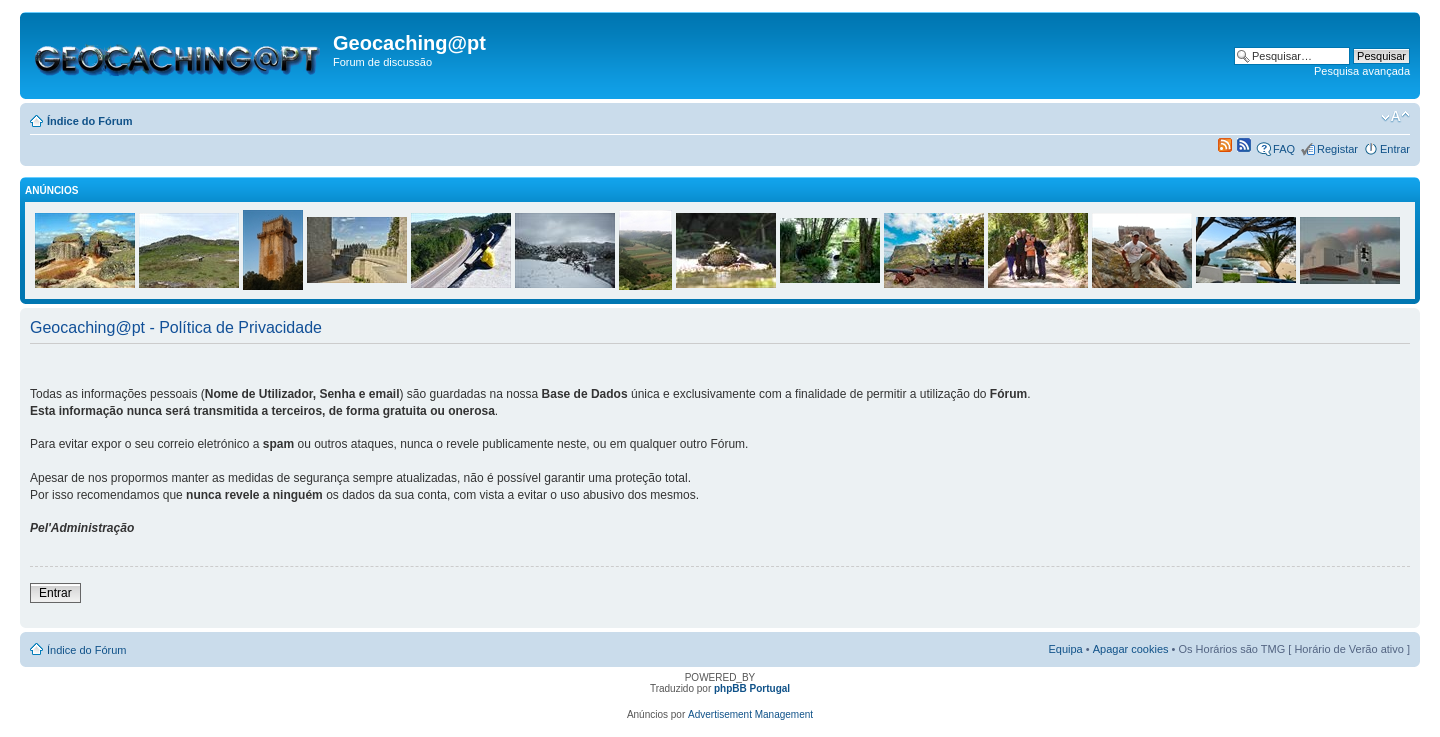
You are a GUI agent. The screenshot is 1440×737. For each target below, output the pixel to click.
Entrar (1395, 149)
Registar (1337, 149)
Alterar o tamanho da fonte (1395, 117)
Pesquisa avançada (1362, 71)
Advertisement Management (750, 714)
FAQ (1284, 149)
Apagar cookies (1131, 649)
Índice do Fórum (90, 121)
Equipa (1065, 649)
